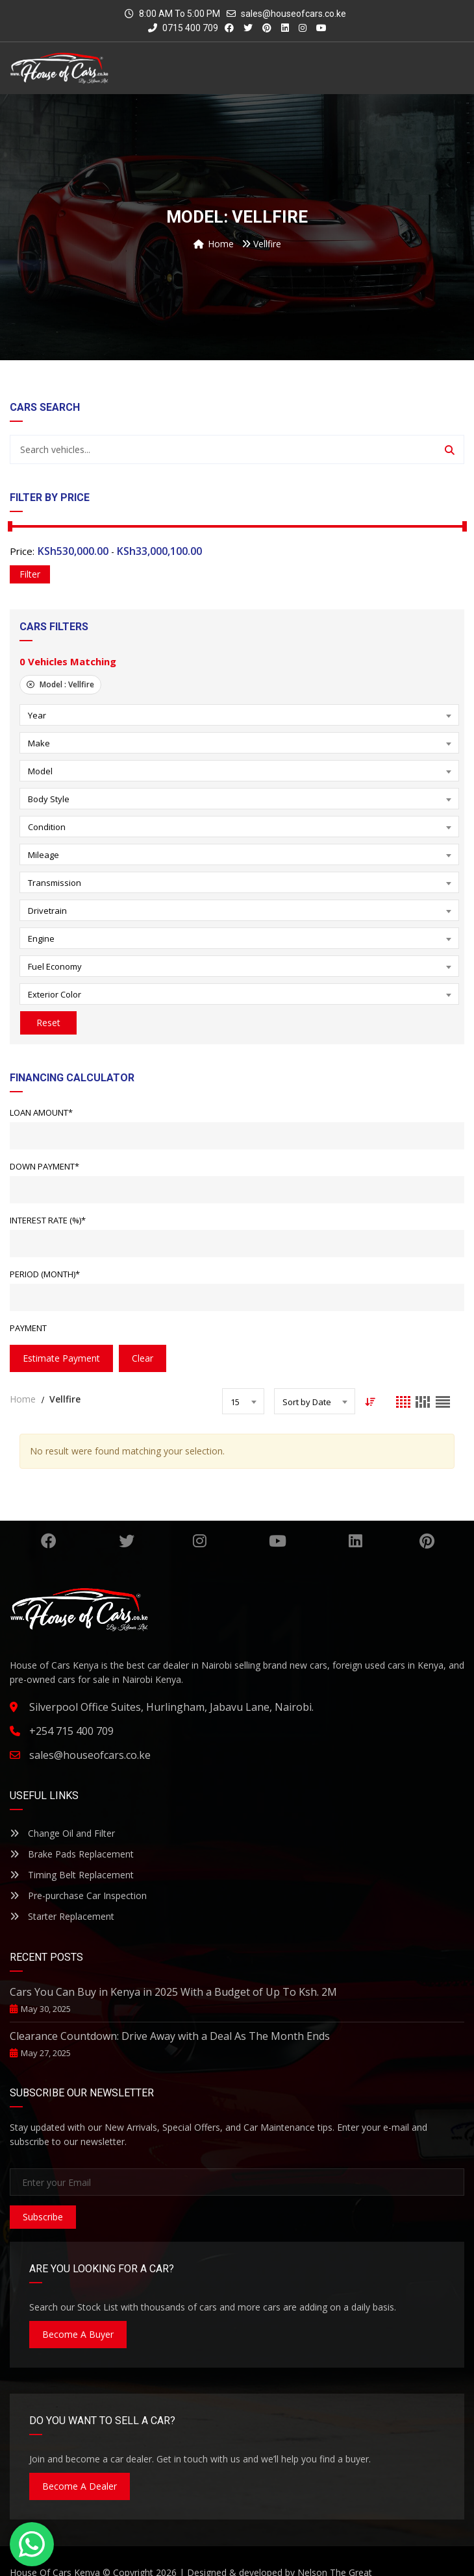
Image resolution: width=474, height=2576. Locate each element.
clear (142, 1358)
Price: (22, 551)
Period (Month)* (45, 1274)
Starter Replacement (62, 1916)
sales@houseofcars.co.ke (293, 13)
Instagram (199, 1540)
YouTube (277, 1540)
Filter (29, 574)
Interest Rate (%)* (48, 1220)
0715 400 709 (183, 28)
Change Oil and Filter (62, 1833)
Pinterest (426, 1540)
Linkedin (355, 1540)
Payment (28, 1328)
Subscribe (43, 2217)
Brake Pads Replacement (72, 1854)
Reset (48, 1022)
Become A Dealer (79, 2486)
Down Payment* (44, 1166)
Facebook (48, 1540)
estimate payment (61, 1358)
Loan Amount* (41, 1112)
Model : (60, 684)
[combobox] (239, 715)
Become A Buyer (78, 2334)
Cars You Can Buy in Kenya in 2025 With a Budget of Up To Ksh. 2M (173, 1992)
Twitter (126, 1540)
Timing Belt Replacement (72, 1875)
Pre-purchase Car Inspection (78, 1895)
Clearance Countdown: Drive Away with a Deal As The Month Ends (170, 2036)
